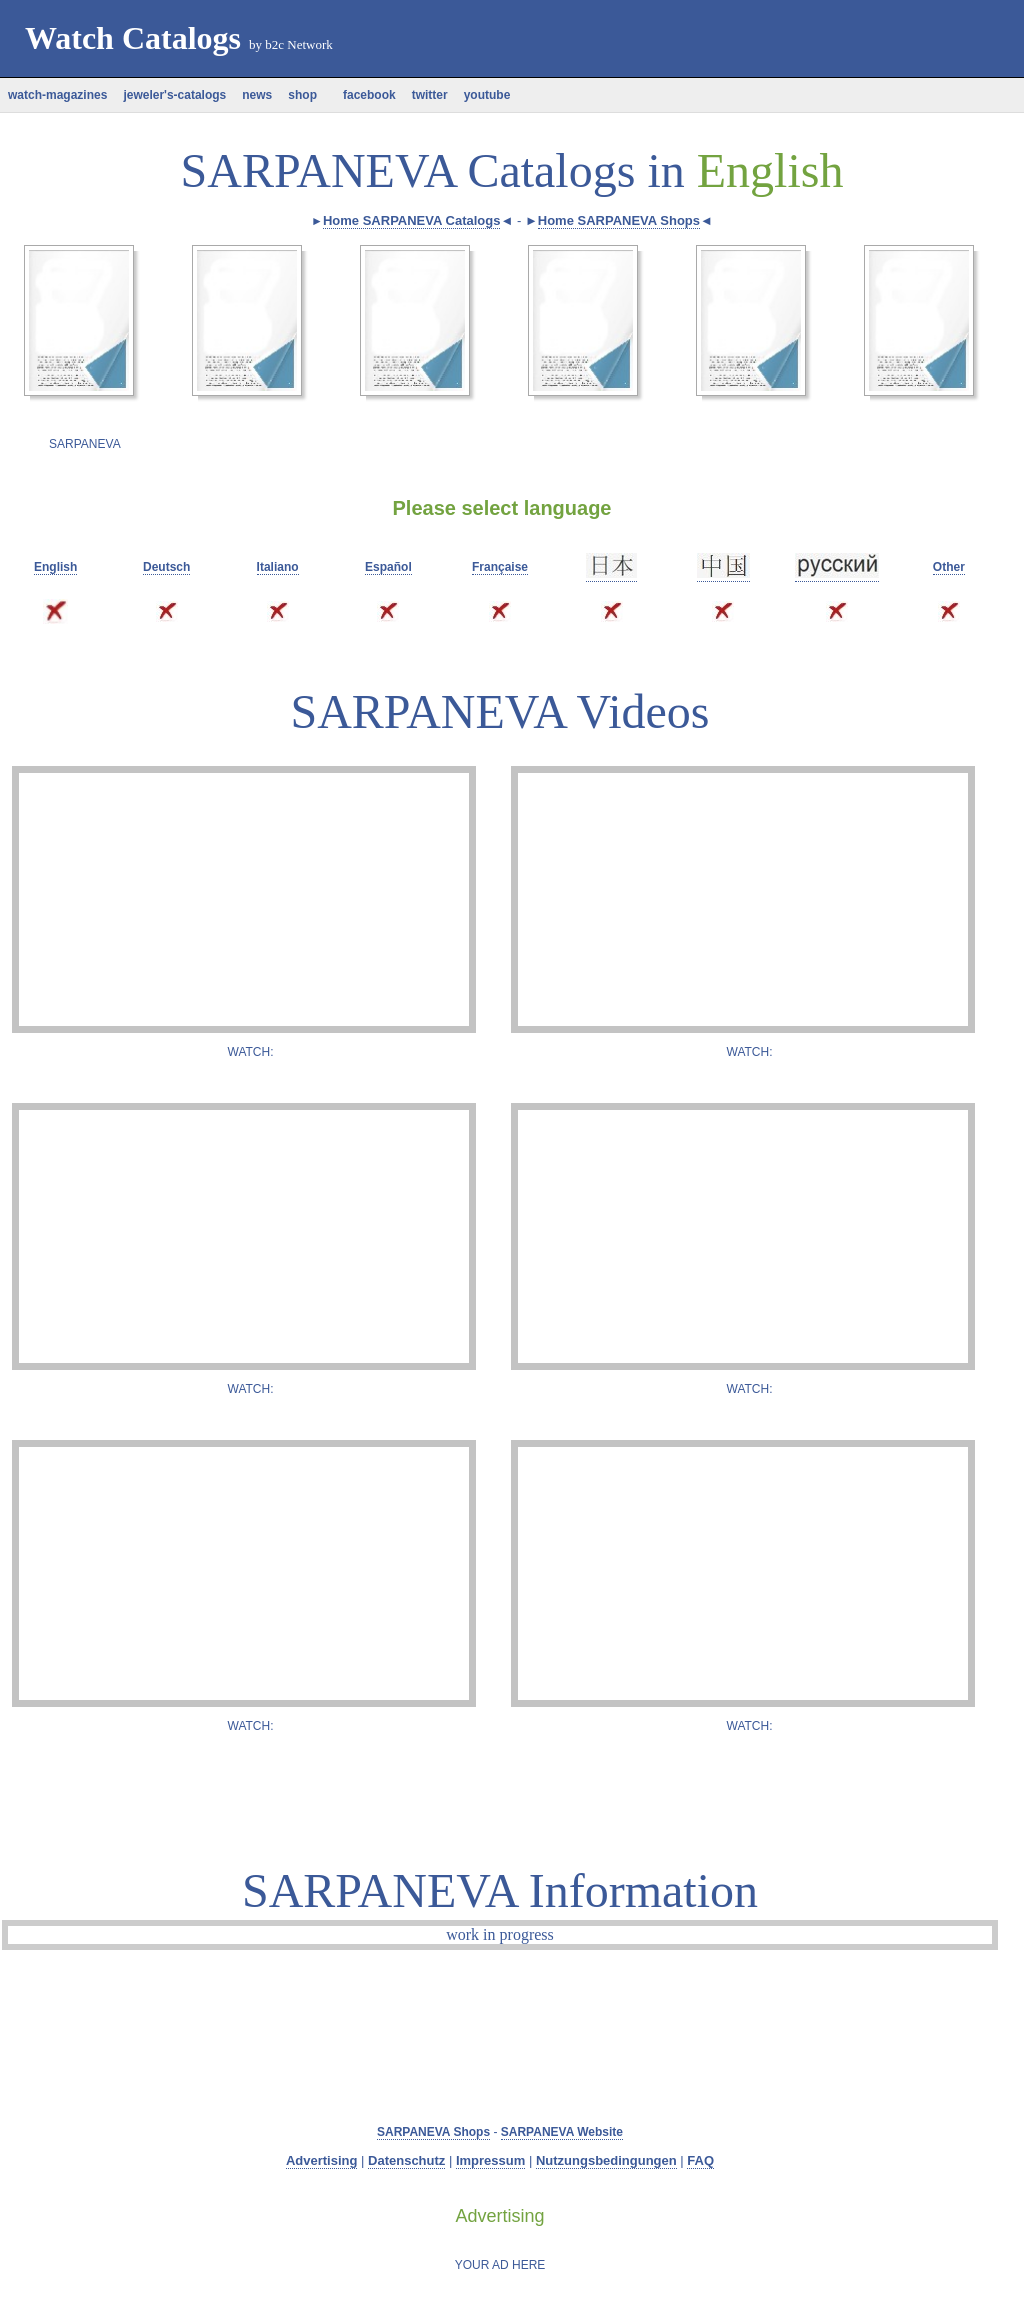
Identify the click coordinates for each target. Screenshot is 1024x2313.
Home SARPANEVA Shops (619, 220)
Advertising (322, 2160)
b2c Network (299, 44)
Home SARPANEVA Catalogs (411, 220)
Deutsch (166, 567)
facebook (364, 95)
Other (949, 567)
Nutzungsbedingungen (606, 2160)
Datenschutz (406, 2160)
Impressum (490, 2160)
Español (388, 567)
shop (302, 95)
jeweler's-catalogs (174, 95)
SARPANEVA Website (562, 2132)
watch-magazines (57, 95)
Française (500, 567)
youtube (487, 95)
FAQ (700, 2160)
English (55, 567)
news (257, 95)
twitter (430, 95)
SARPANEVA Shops (433, 2132)
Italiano (278, 567)
